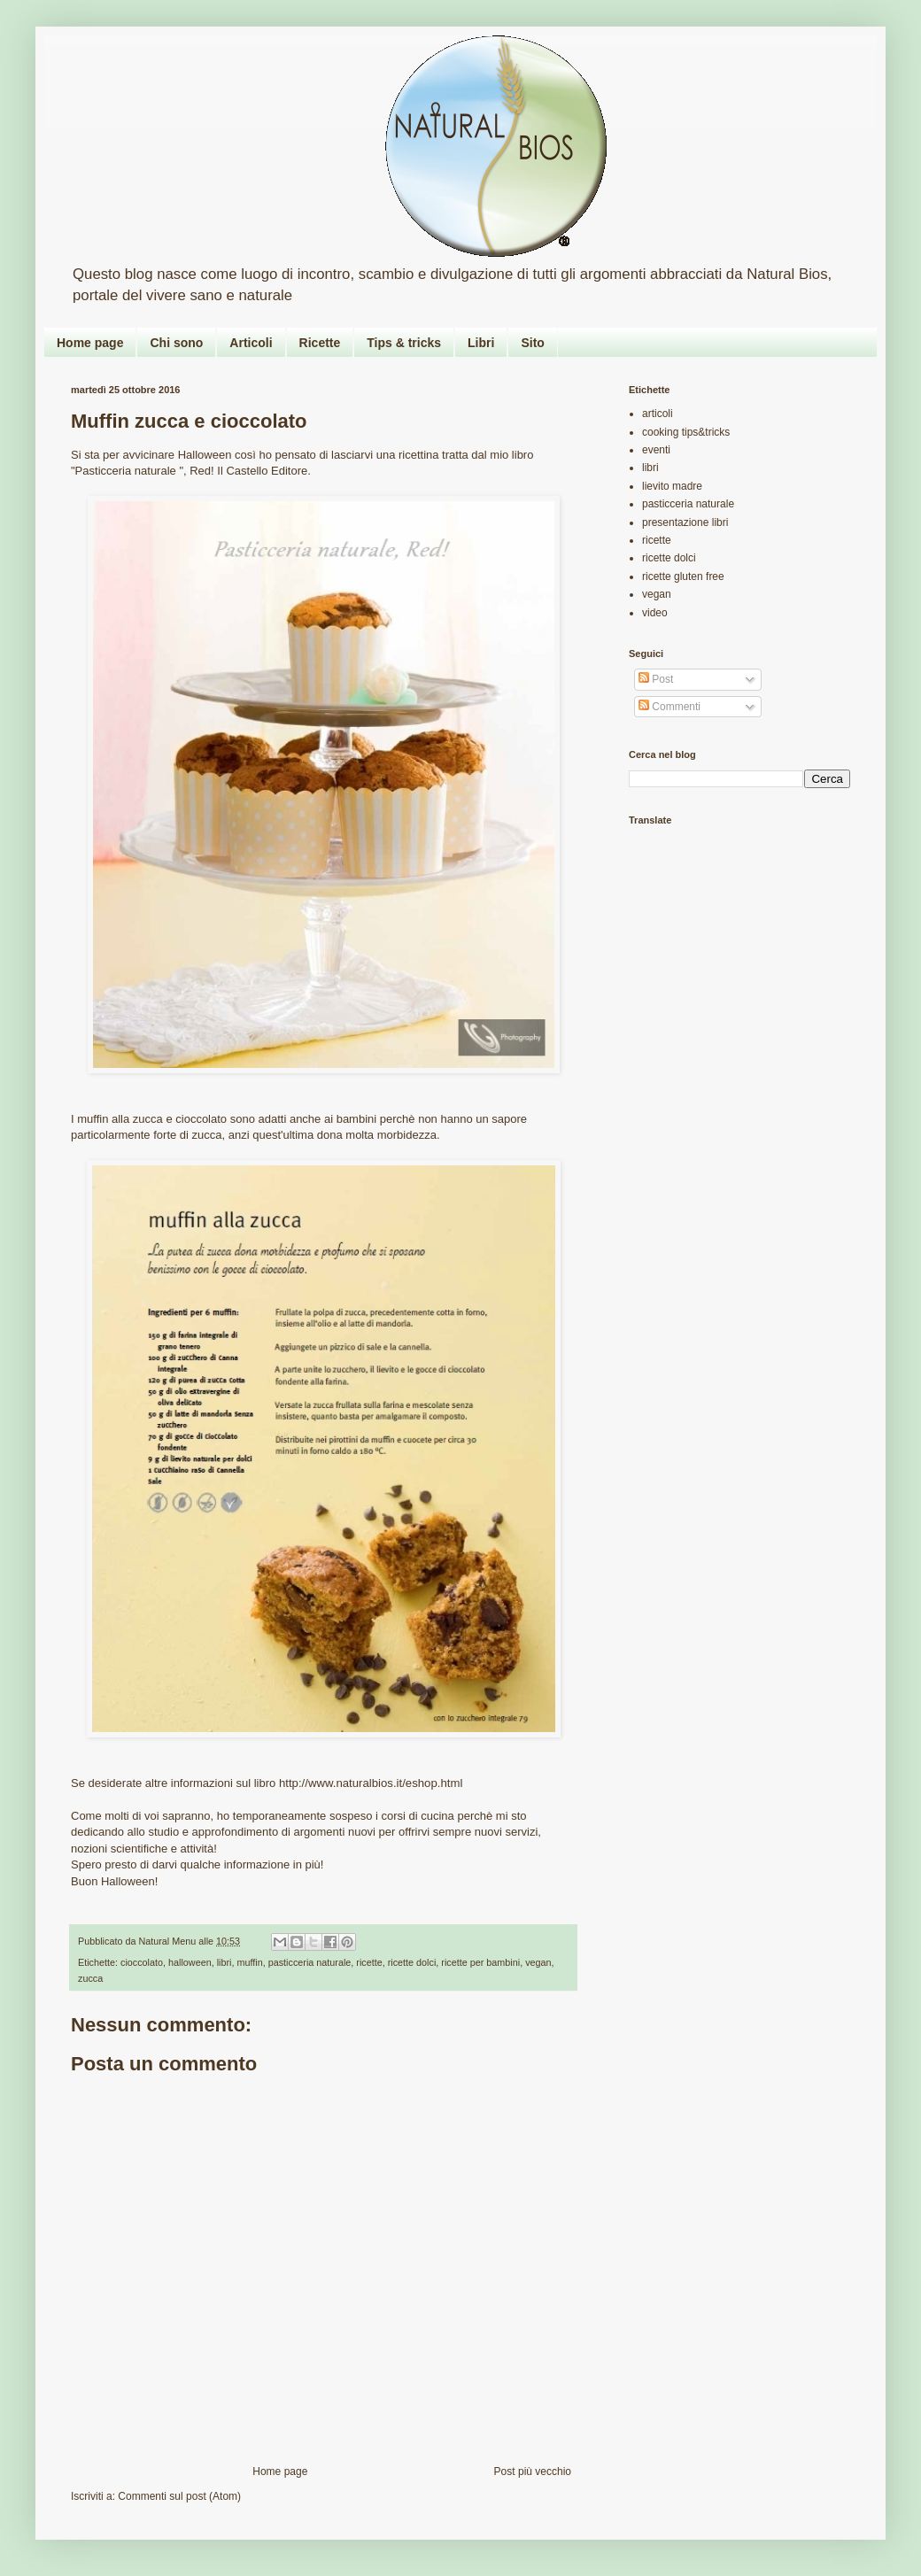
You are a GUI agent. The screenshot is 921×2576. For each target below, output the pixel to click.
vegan (538, 1962)
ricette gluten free (683, 576)
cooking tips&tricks (686, 432)
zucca (90, 1978)
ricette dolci (412, 1962)
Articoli (250, 343)
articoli (657, 413)
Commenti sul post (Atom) (179, 2496)
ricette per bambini (480, 1962)
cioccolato (141, 1962)
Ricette (320, 343)
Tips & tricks (404, 343)
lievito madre (672, 486)
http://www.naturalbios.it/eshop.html (370, 1783)
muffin (249, 1962)
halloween (190, 1962)
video (655, 613)
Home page (90, 343)
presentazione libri (685, 522)
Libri (481, 343)
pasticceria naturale (310, 1962)
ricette (369, 1962)
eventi (656, 450)
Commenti (669, 706)
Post (656, 679)
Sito (532, 343)
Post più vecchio (532, 2471)
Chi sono (176, 343)
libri (224, 1962)
